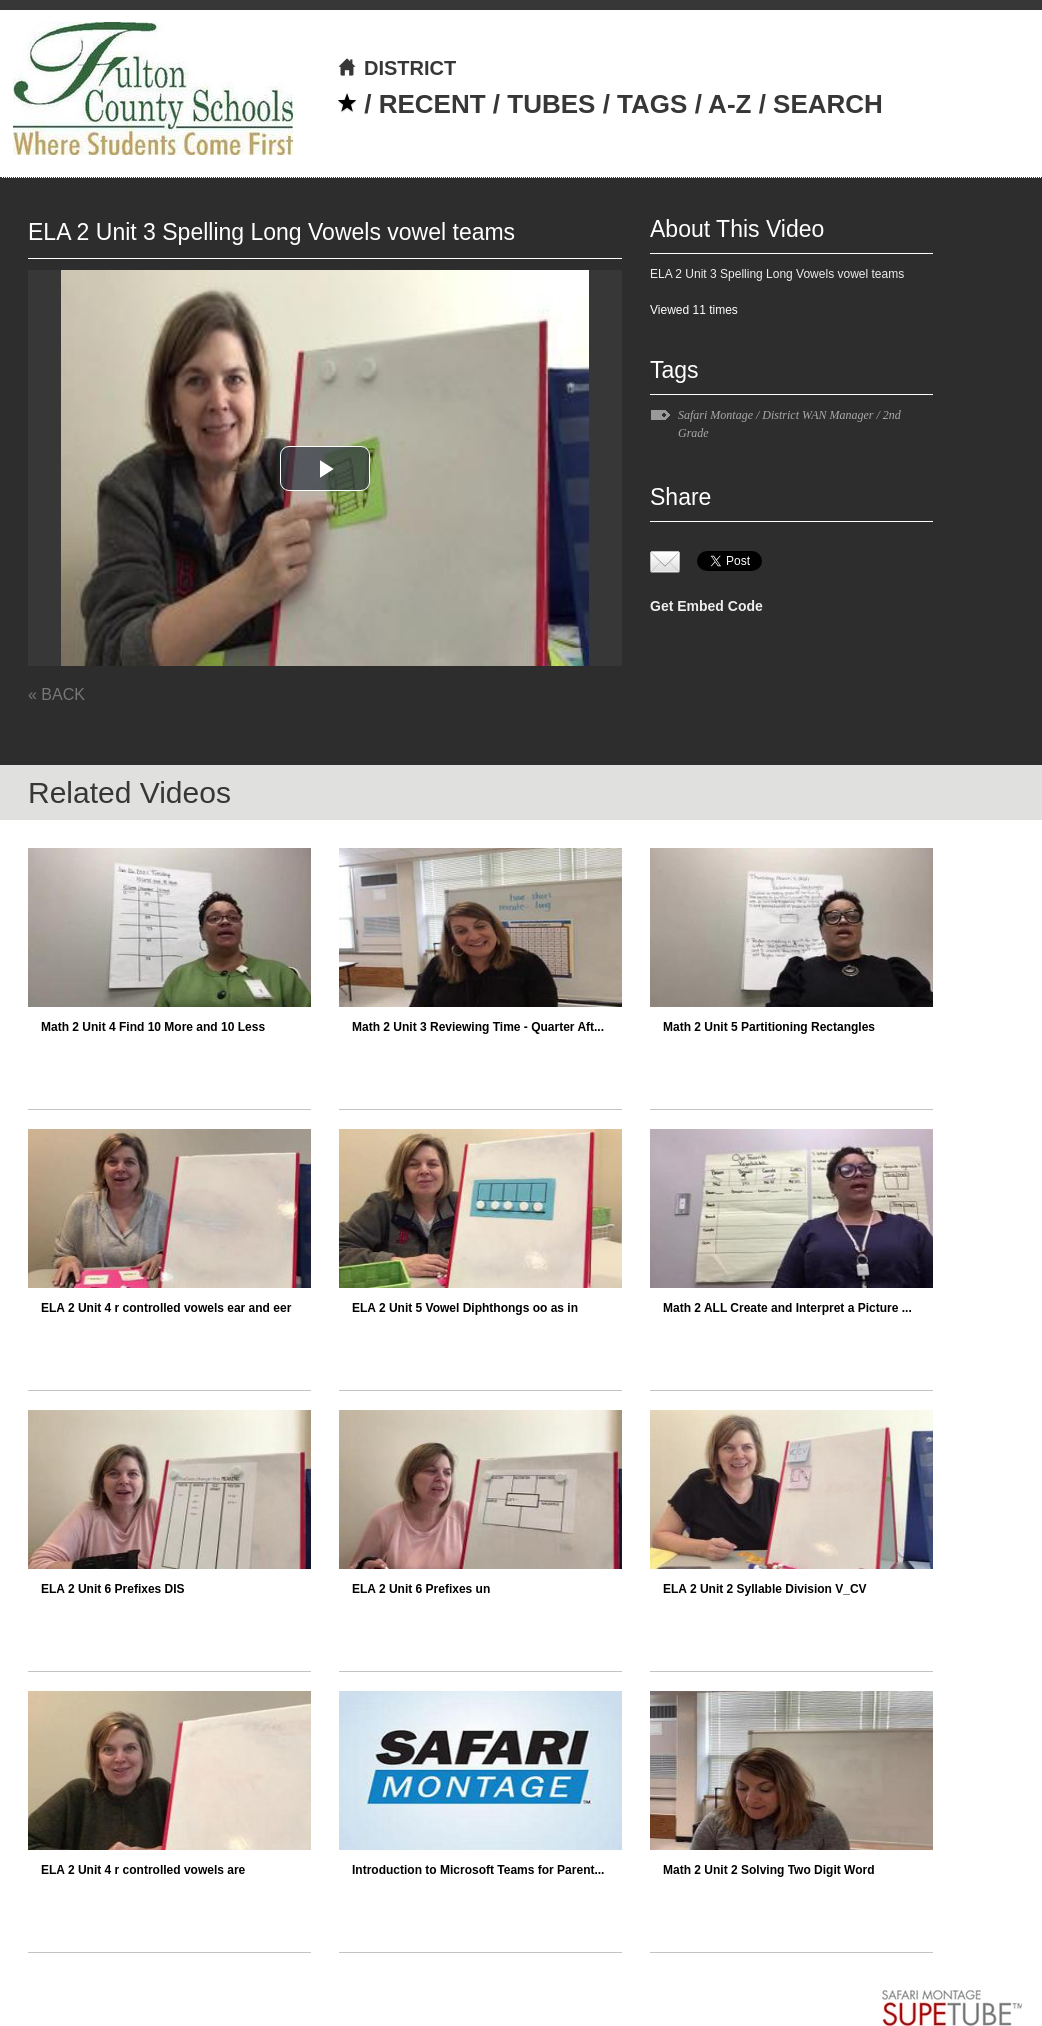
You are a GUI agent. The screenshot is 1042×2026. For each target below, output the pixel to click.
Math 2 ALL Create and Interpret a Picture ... (787, 1308)
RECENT (432, 104)
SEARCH (828, 104)
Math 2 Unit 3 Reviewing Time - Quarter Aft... (478, 1027)
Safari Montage (715, 415)
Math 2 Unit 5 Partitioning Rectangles (769, 1027)
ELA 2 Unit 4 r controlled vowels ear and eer (166, 1308)
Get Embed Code (706, 606)
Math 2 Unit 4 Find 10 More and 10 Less (153, 1027)
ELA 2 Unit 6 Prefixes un (421, 1589)
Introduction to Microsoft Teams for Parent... (478, 1870)
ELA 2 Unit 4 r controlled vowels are (143, 1870)
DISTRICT (396, 68)
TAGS (652, 104)
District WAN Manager (817, 415)
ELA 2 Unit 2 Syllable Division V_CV (765, 1589)
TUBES (551, 104)
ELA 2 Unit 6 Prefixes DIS (113, 1589)
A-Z (729, 104)
